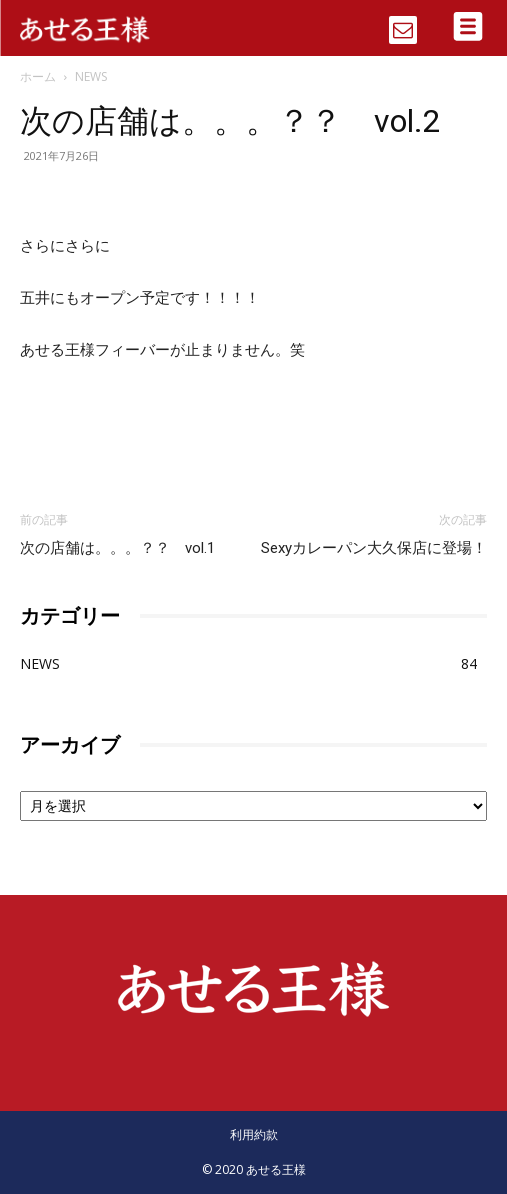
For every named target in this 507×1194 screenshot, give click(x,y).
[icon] (403, 23)
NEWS (91, 76)
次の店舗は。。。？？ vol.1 (117, 548)
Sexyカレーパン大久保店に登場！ (374, 548)
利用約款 (254, 1134)
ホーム (38, 76)
